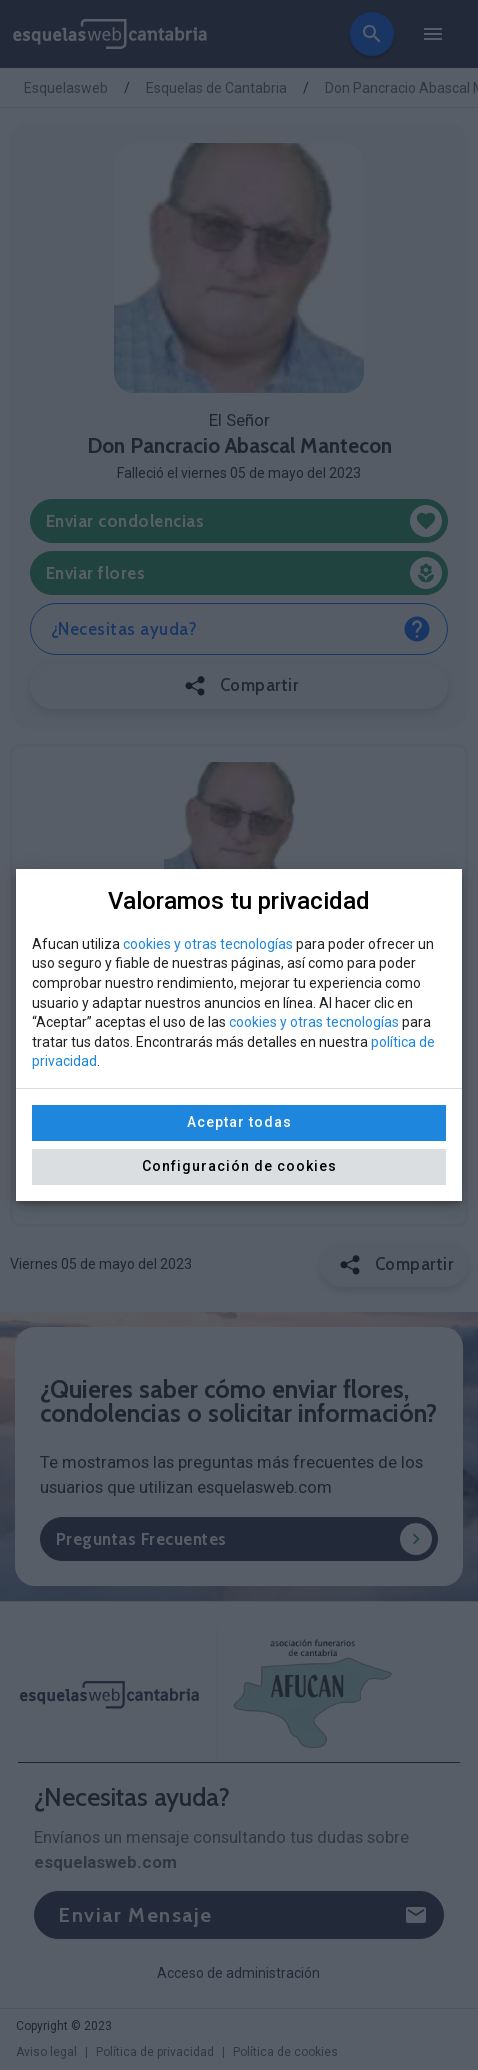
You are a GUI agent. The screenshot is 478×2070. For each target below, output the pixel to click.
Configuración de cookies (239, 1166)
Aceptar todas (239, 1122)
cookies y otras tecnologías (208, 944)
